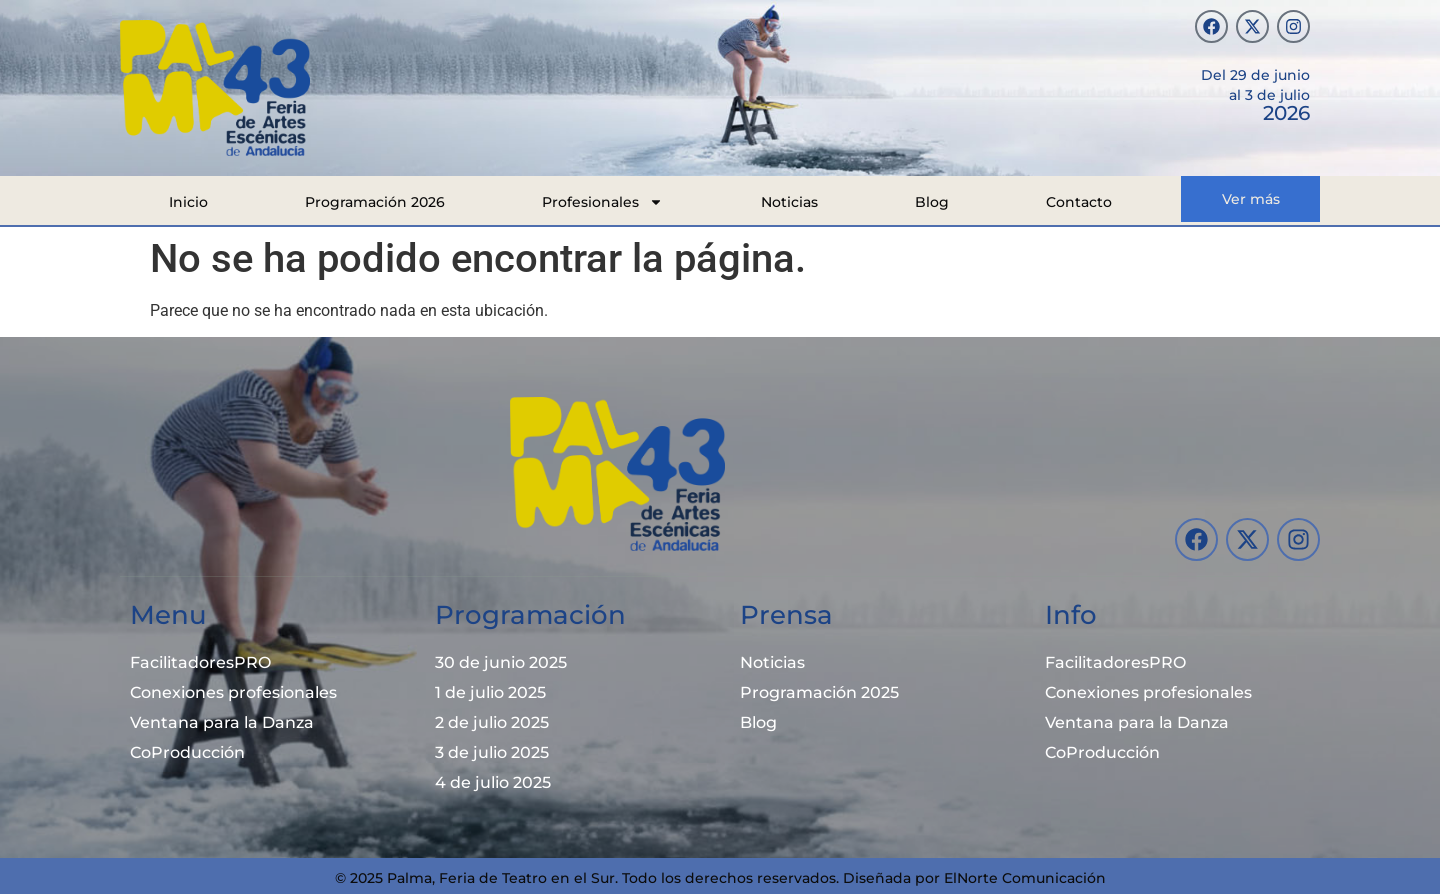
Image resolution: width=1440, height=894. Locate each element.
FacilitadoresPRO (200, 662)
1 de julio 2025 (490, 692)
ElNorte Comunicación (1025, 878)
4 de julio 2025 (493, 782)
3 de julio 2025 (492, 752)
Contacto (1079, 202)
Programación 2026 (375, 202)
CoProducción (187, 752)
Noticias (789, 202)
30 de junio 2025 (501, 662)
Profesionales (602, 202)
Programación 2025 (819, 692)
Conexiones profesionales (233, 692)
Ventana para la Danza (222, 722)
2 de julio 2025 (492, 722)
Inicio (188, 202)
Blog (932, 202)
